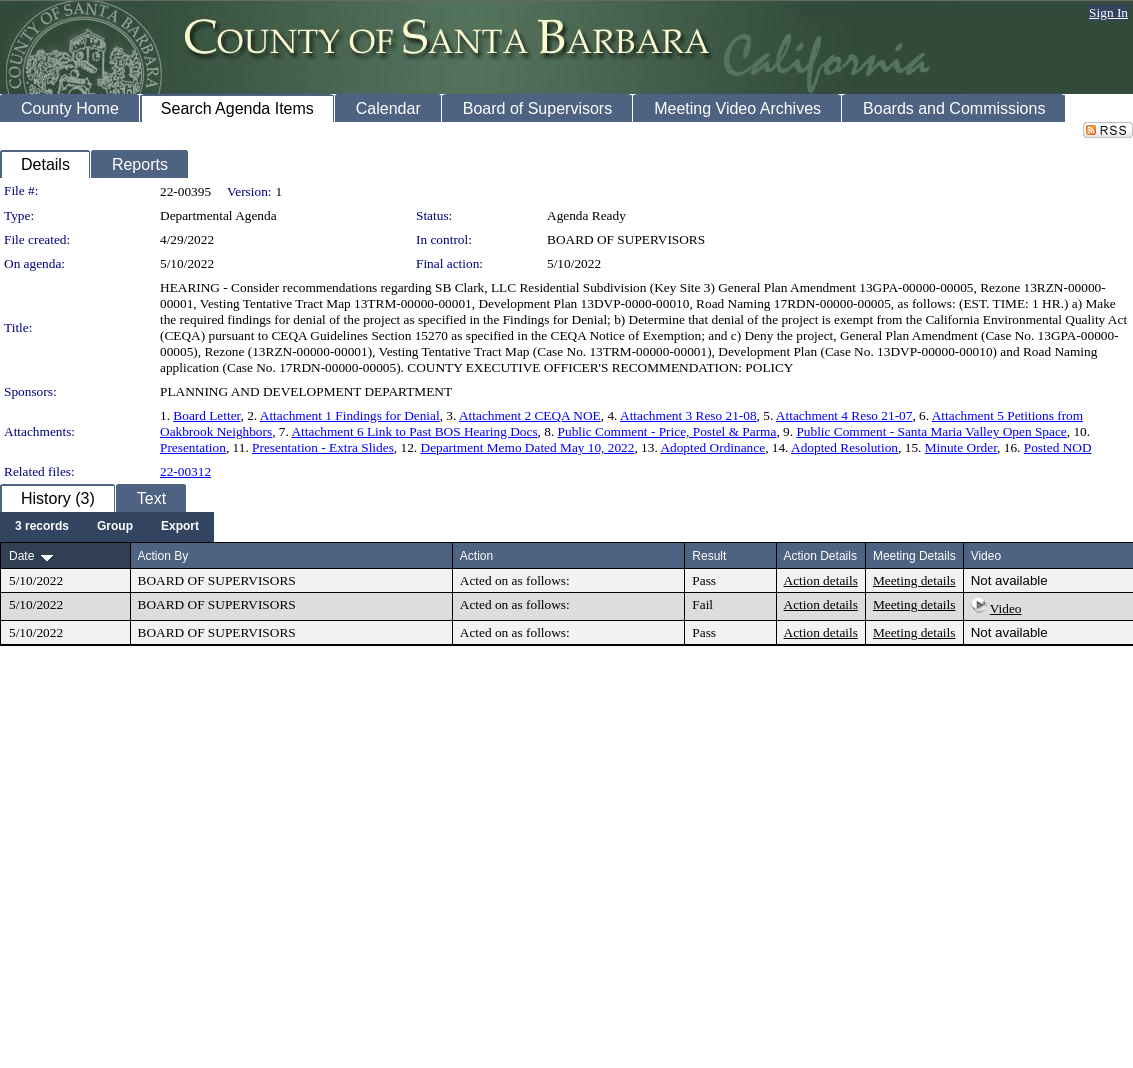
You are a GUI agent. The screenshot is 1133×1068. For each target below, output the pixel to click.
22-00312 (185, 471)
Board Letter (206, 415)
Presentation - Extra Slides (323, 447)
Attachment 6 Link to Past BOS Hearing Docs (414, 431)
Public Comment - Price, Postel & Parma (667, 431)
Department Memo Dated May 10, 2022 (528, 447)
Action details (821, 580)
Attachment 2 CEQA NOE (530, 415)
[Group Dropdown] (115, 527)
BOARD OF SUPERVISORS (626, 239)
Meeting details (914, 580)
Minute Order (961, 447)
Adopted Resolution (844, 447)
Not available (1009, 580)
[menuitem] (42, 527)
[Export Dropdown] (180, 527)
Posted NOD (1058, 447)
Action (476, 556)
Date (21, 556)
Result (709, 556)
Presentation (193, 447)
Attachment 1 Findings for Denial (350, 415)
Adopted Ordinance (712, 447)
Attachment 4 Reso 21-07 (844, 415)
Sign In (1108, 12)
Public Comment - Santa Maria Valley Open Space (931, 431)
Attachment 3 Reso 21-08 (688, 415)
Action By (163, 556)
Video (1006, 608)
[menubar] (107, 527)
